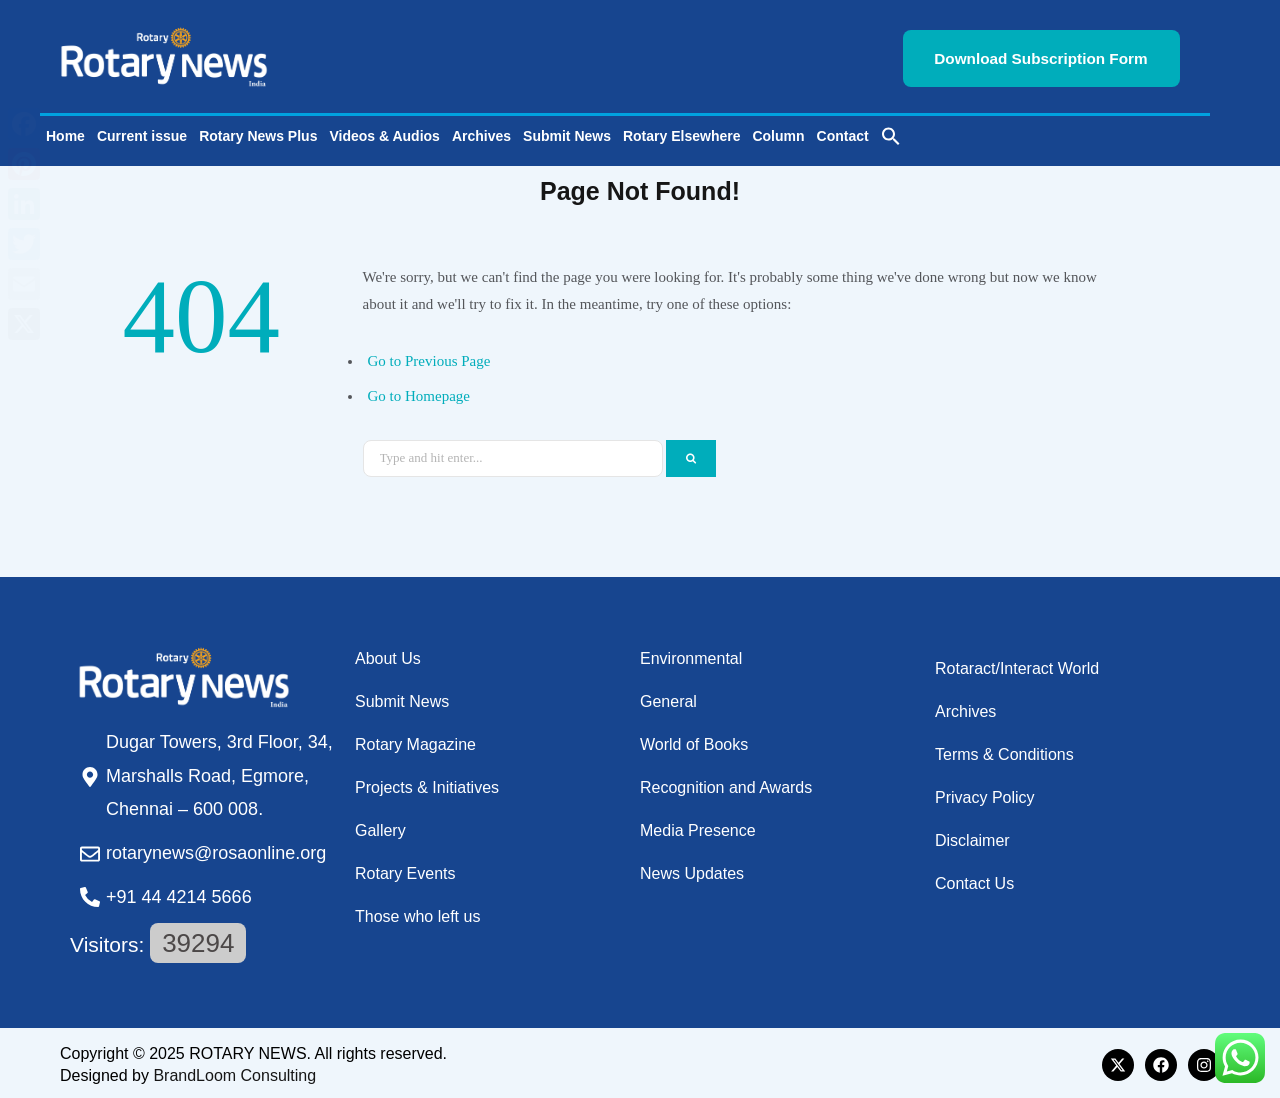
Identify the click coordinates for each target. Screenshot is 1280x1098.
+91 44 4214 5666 (179, 893)
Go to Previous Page (429, 358)
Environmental (691, 654)
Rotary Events (405, 869)
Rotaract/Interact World (1017, 664)
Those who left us (417, 912)
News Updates (692, 869)
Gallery (380, 826)
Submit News (567, 133)
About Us (388, 654)
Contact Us (974, 879)
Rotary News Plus (258, 133)
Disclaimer (972, 836)
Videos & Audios (384, 133)
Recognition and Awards (726, 783)
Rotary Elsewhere (682, 133)
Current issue (142, 133)
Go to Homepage (419, 392)
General (668, 697)
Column (778, 133)
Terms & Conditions (1004, 750)
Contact (843, 133)
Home (65, 133)
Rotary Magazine (415, 740)
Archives (481, 133)
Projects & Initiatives (427, 783)
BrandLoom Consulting (234, 1071)
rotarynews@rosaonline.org (216, 850)
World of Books (694, 740)
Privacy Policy (985, 793)
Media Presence (698, 826)
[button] (891, 133)
